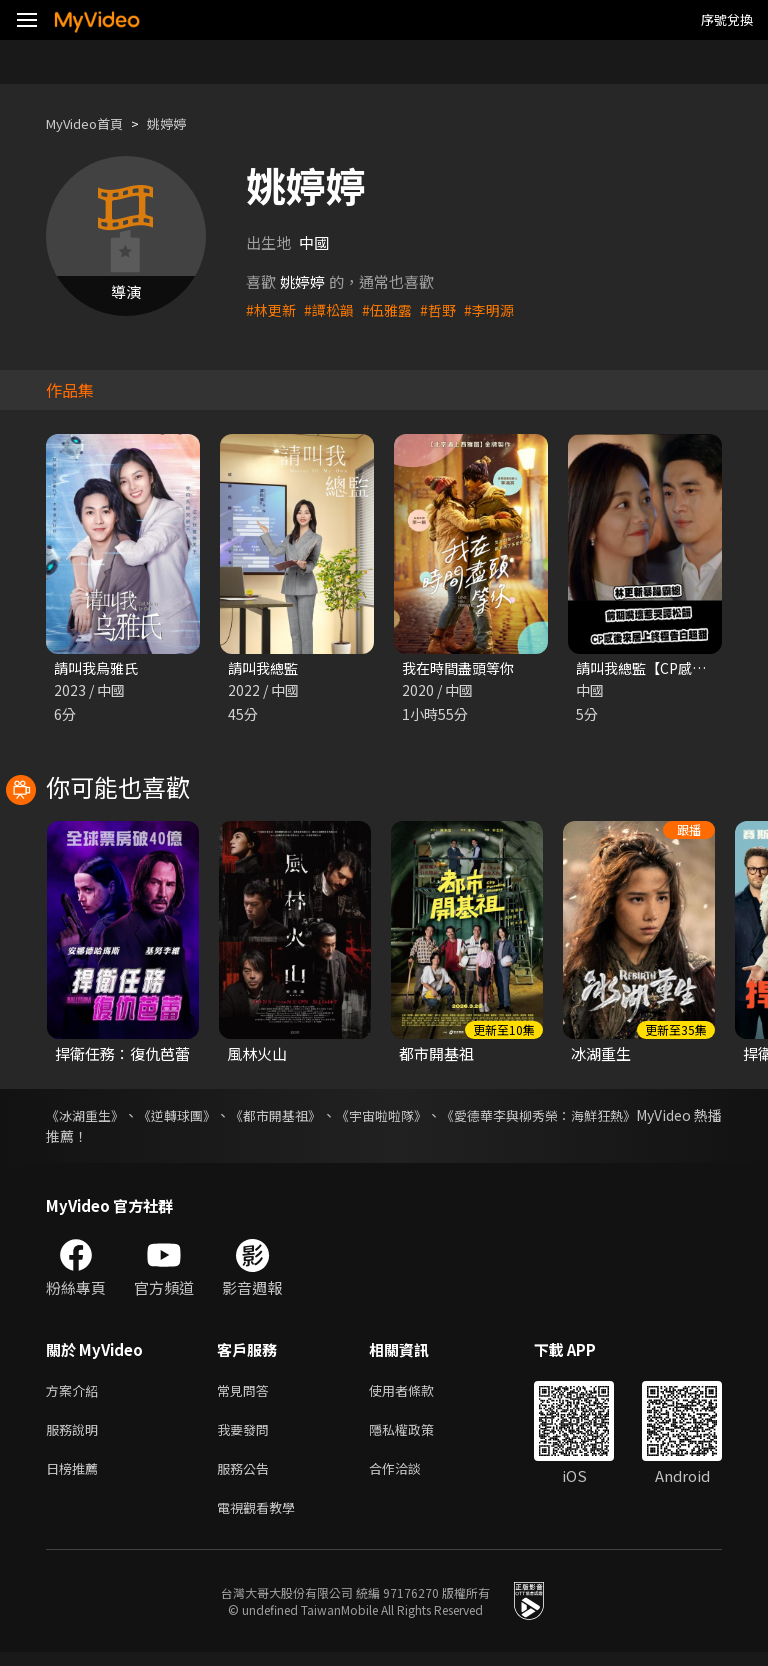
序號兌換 (727, 19)
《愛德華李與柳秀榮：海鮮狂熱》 (617, 1117)
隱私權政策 (418, 1435)
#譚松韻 (333, 309)
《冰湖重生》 (88, 1117)
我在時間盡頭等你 (462, 668)
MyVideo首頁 (91, 123)
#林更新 (272, 309)
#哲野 (448, 309)
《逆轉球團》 (198, 1117)
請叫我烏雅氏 (99, 668)
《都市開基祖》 (314, 1117)
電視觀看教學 (262, 1519)
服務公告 (247, 1477)
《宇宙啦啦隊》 (438, 1117)
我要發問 (247, 1435)
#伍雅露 (394, 309)
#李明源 (501, 309)
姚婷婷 (183, 123)
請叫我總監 (265, 668)
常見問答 (247, 1393)
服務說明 (76, 1435)
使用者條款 (418, 1393)
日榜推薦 (76, 1477)
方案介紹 (76, 1393)
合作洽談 (411, 1477)
